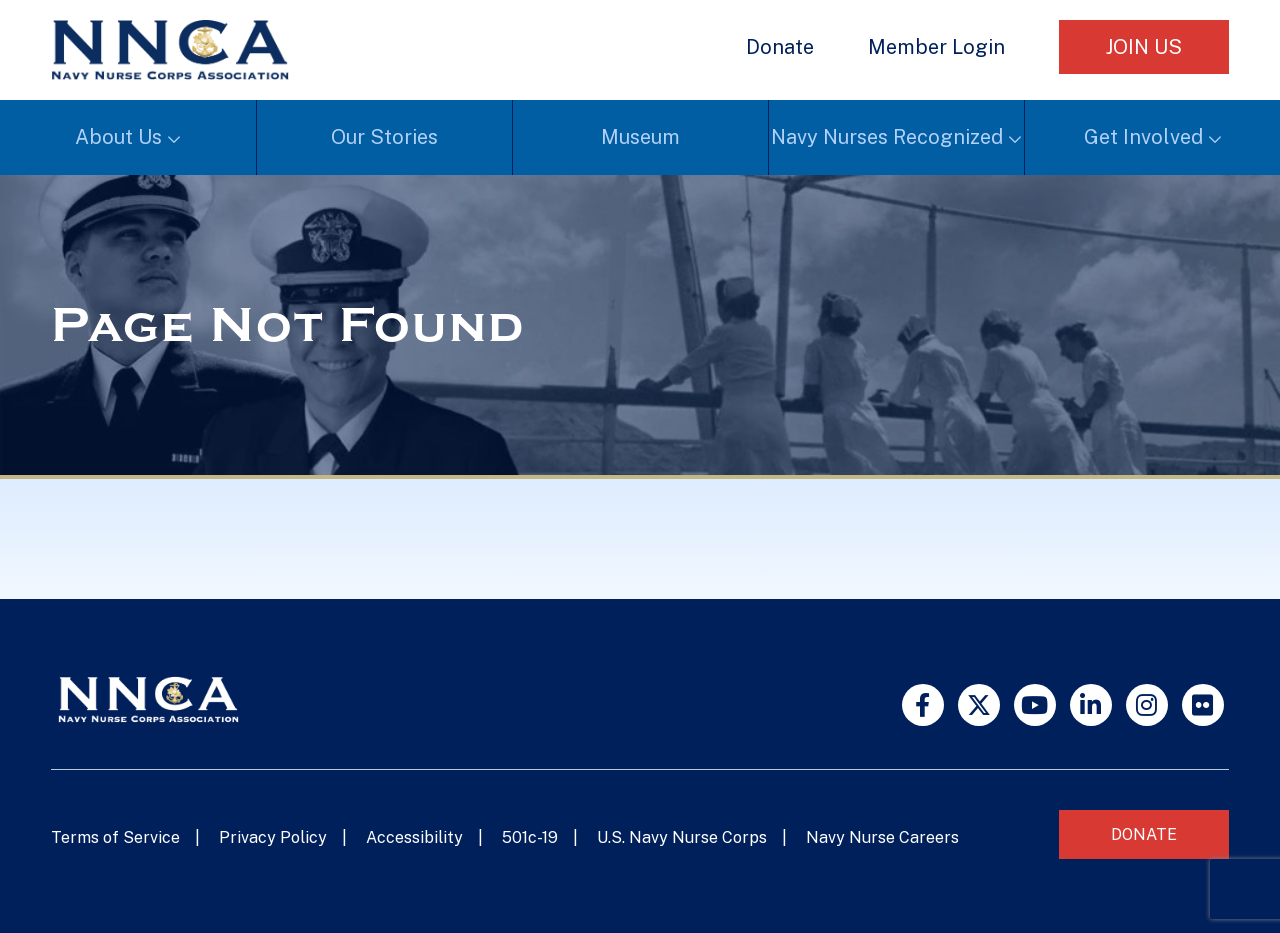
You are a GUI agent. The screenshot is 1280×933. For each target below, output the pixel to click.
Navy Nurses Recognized (887, 137)
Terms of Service (115, 837)
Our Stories (384, 137)
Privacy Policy (273, 837)
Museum (640, 137)
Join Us (1144, 47)
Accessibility (414, 837)
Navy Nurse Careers (882, 837)
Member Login (936, 47)
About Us (118, 137)
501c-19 (530, 837)
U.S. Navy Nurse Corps (682, 837)
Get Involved (1143, 137)
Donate (780, 47)
